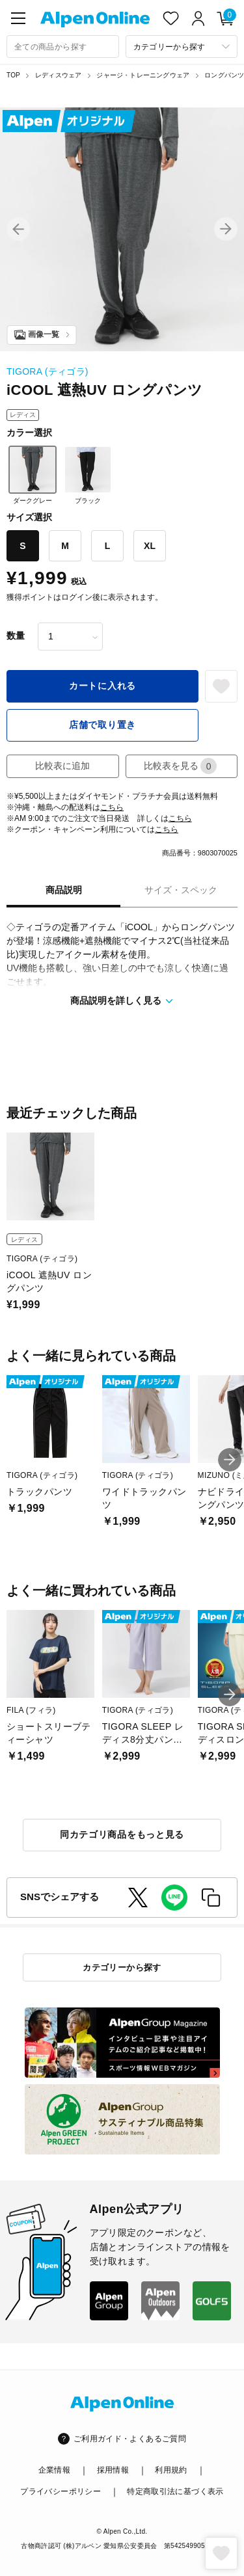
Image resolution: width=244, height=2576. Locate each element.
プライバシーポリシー (60, 2491)
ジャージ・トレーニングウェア (142, 75)
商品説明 (64, 890)
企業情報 (54, 2470)
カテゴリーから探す (122, 1967)
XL (150, 546)
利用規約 (171, 2470)
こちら (112, 807)
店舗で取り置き (102, 724)
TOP (13, 75)
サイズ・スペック (180, 890)
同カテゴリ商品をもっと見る (122, 1834)
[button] (18, 229)
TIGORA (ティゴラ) (47, 371)
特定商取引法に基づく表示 (175, 2491)
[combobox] (63, 46)
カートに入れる (102, 685)
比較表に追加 (62, 765)
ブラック (88, 475)
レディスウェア (58, 75)
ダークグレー (32, 475)
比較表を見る (180, 766)
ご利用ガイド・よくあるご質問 (130, 2438)
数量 (16, 635)
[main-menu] (18, 18)
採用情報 (113, 2470)
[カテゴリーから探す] (182, 46)
